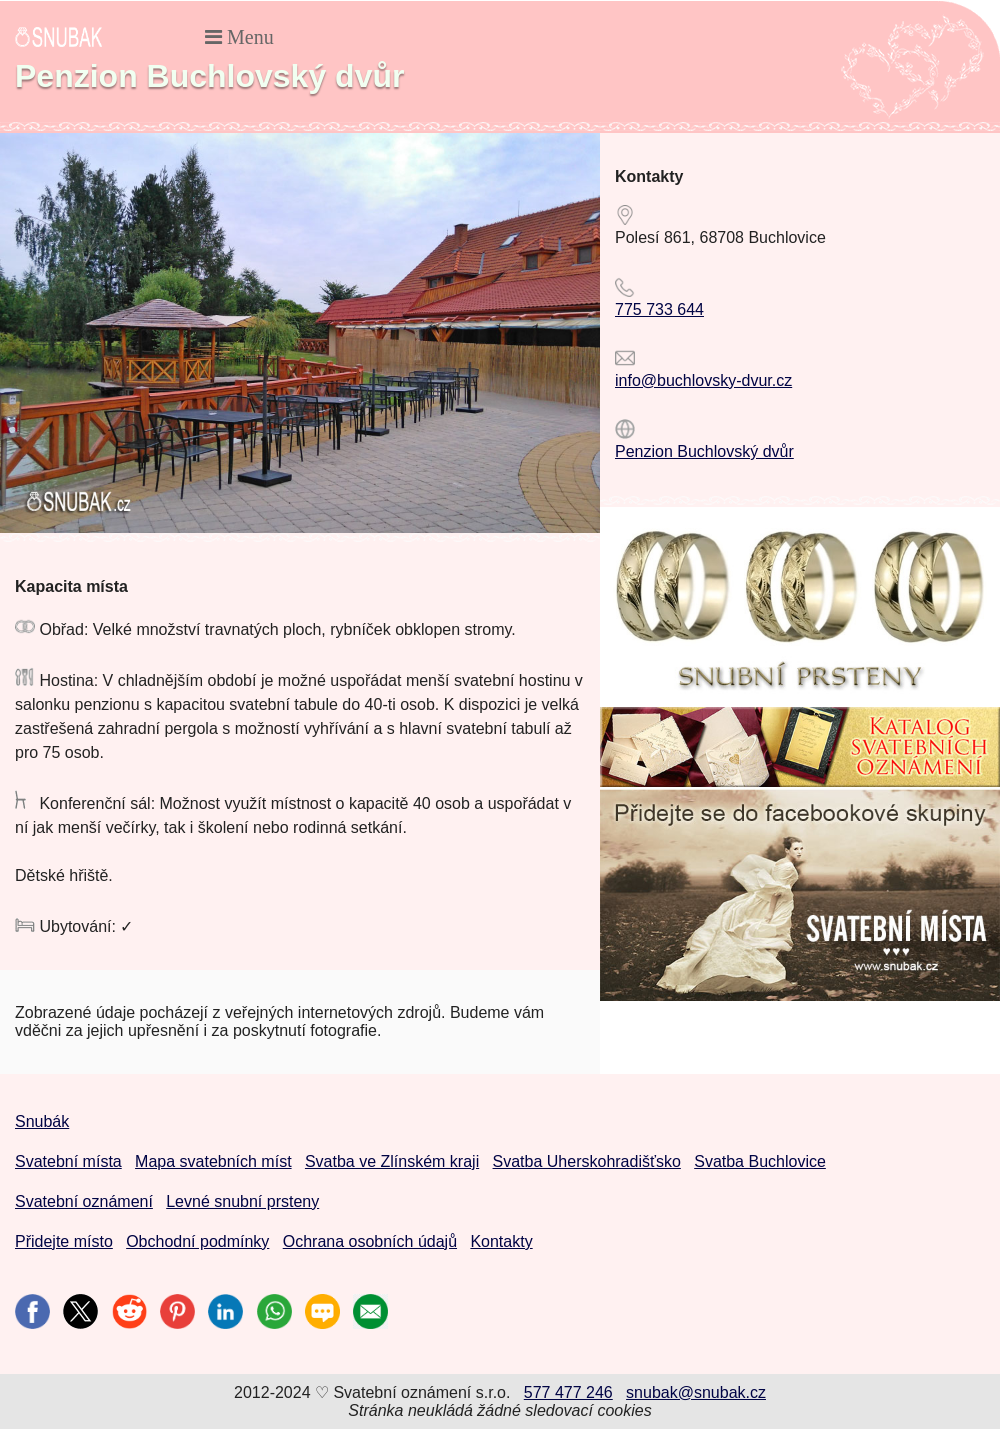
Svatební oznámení (84, 1201)
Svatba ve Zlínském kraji (392, 1161)
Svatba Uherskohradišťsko (587, 1161)
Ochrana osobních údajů (370, 1241)
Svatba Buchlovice (760, 1161)
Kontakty (501, 1241)
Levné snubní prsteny (242, 1201)
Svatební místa (68, 1161)
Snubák (42, 1121)
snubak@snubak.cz (696, 1392)
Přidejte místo (64, 1241)
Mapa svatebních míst (213, 1161)
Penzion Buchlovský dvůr (704, 451)
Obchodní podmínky (197, 1241)
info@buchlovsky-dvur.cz (703, 380)
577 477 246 (568, 1392)
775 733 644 (659, 309)
